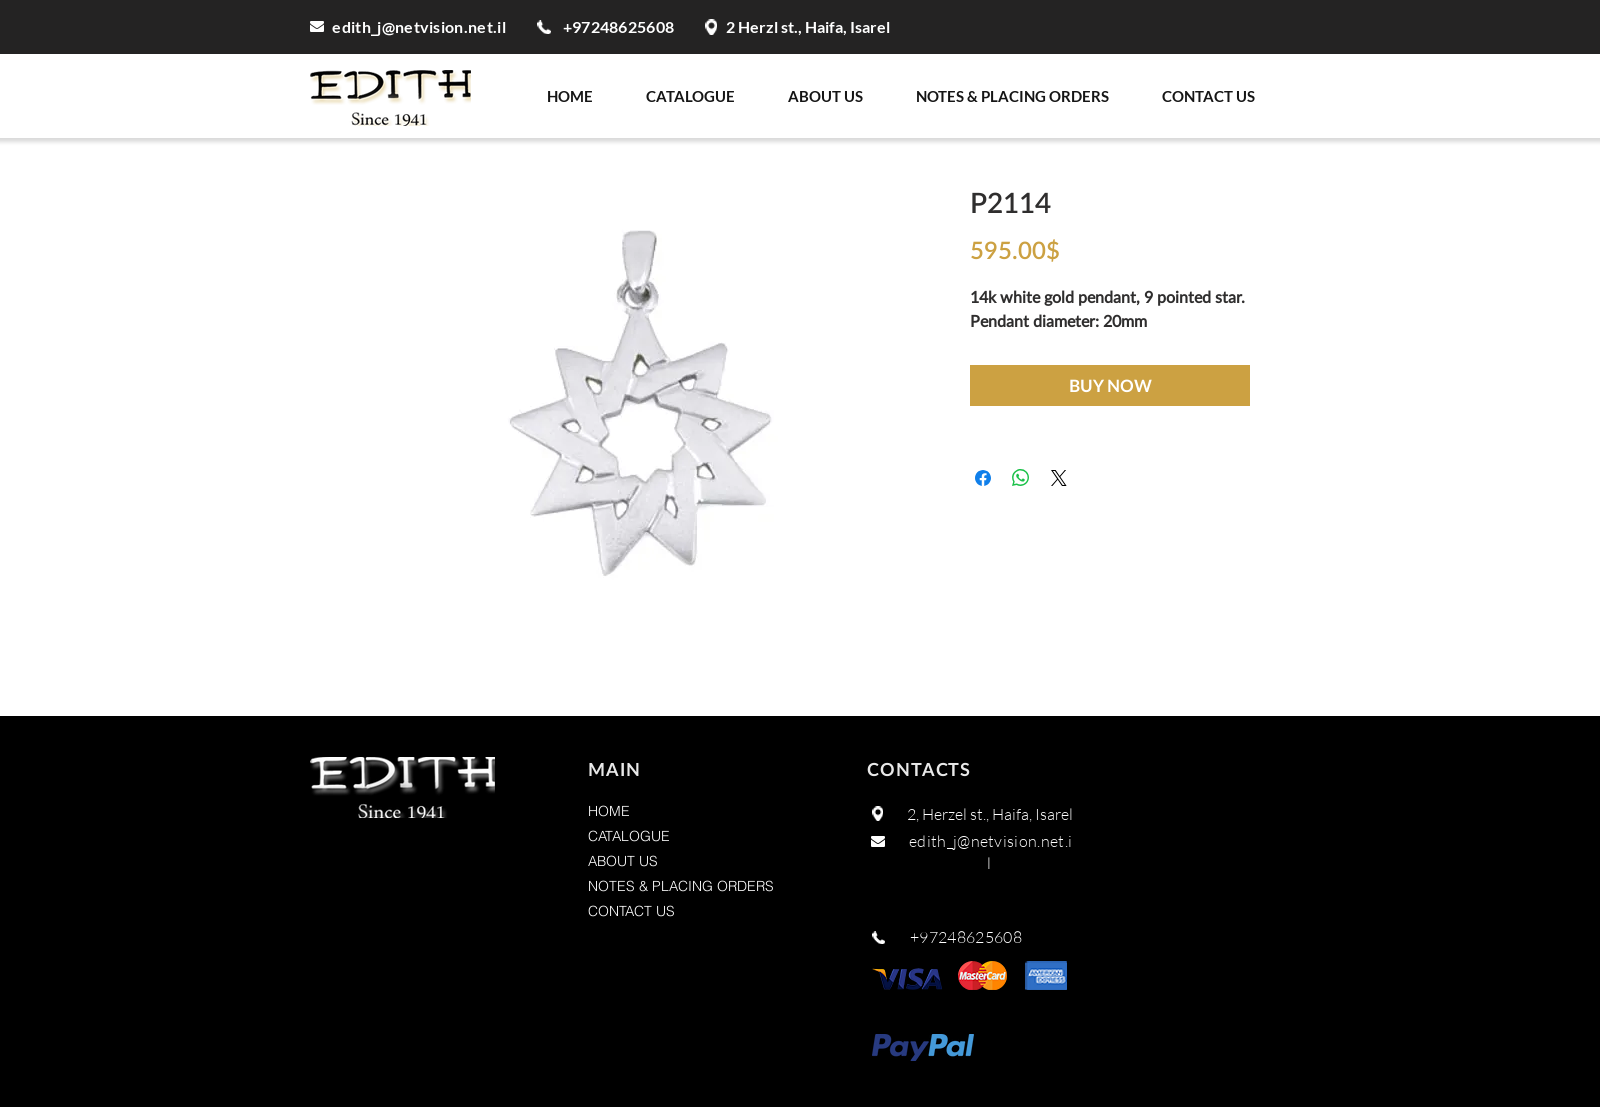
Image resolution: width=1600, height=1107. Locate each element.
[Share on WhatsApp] (1021, 478)
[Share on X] (1059, 478)
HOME (609, 811)
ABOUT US (623, 861)
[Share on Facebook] (983, 478)
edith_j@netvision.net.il (419, 26)
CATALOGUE (629, 836)
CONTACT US (631, 911)
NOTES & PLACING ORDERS (681, 886)
